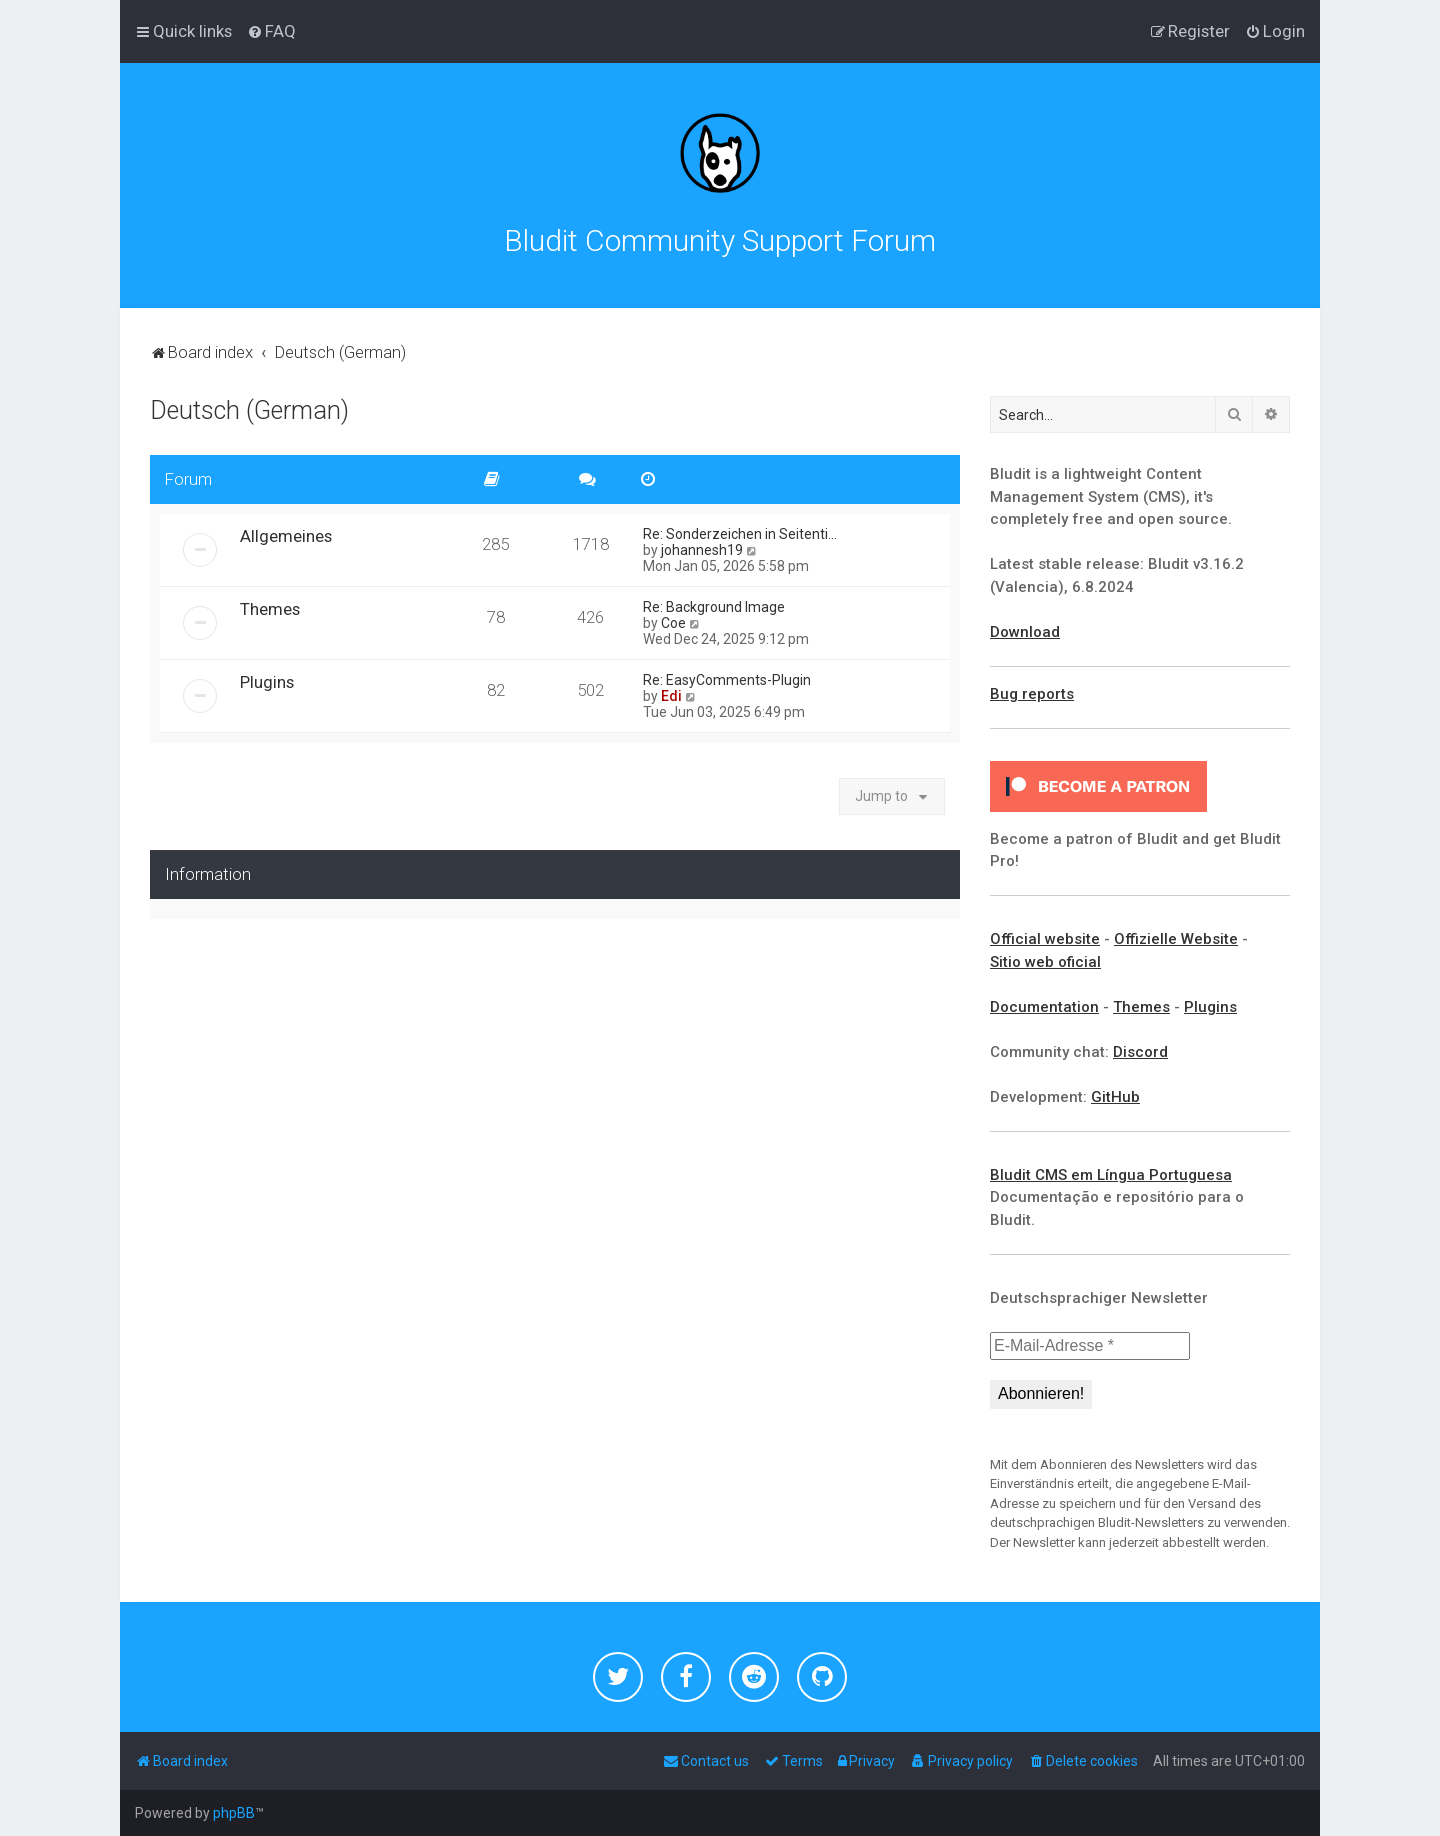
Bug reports (1032, 694)
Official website (1045, 939)
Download (1025, 632)
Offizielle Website (1176, 939)
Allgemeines (286, 536)
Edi (671, 696)
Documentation (1044, 1007)
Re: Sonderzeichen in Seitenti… (740, 534)
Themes (270, 609)
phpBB (234, 1813)
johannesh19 (702, 550)
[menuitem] (271, 31)
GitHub (1115, 1097)
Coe (673, 623)
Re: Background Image (714, 607)
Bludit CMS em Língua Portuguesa (1111, 1175)
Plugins (267, 682)
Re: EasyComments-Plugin (727, 680)
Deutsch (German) (249, 410)
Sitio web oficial (1045, 962)
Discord (1140, 1052)
